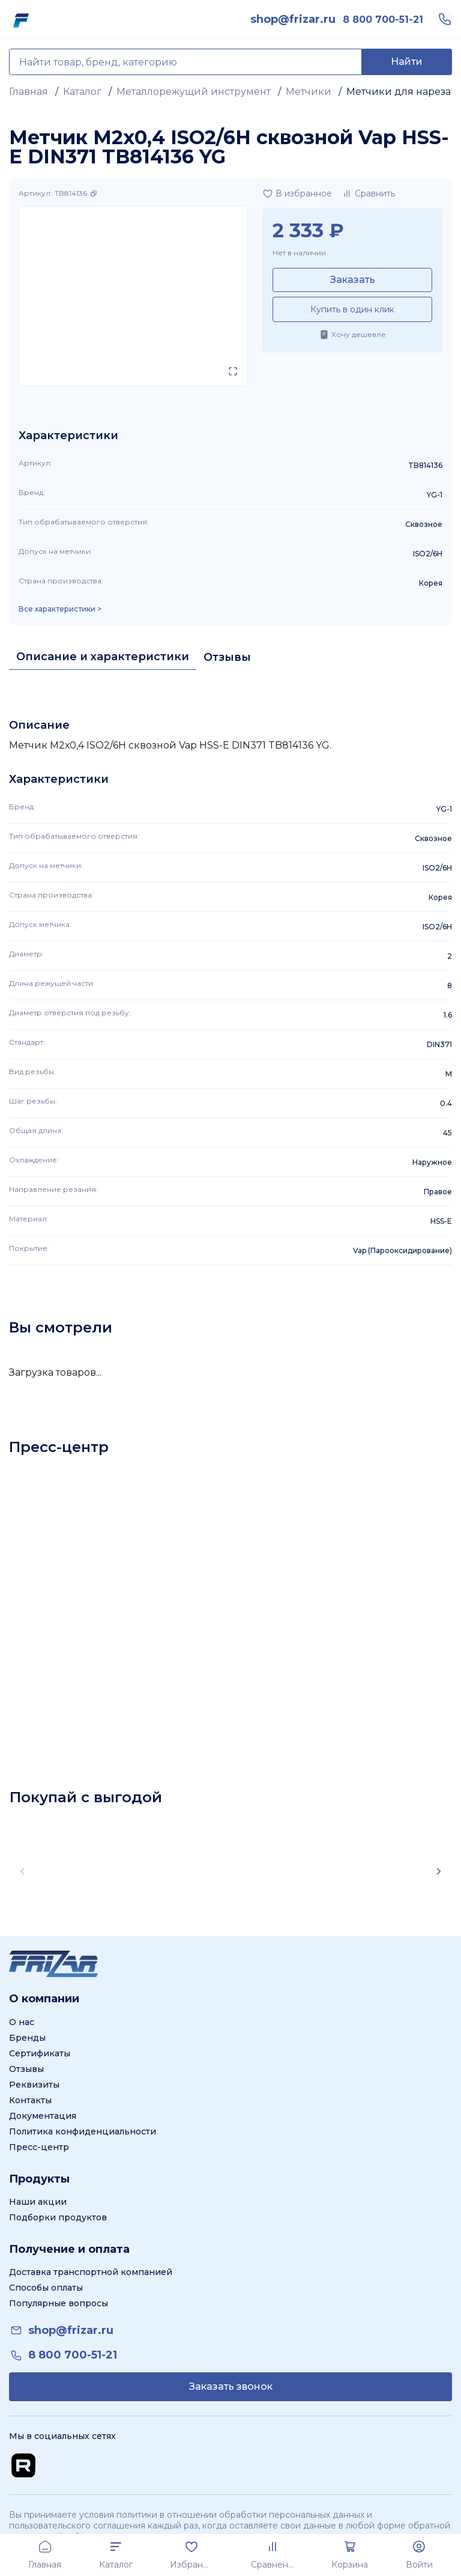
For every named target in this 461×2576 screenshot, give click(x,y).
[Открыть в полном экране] (233, 371)
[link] (293, 19)
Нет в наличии (299, 252)
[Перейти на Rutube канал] (23, 2465)
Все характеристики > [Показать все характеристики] (60, 609)
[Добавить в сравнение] (368, 193)
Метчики (308, 91)
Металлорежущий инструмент (193, 91)
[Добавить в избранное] (297, 193)
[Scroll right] (439, 1871)
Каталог (82, 91)
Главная (28, 91)
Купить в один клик (352, 309)
